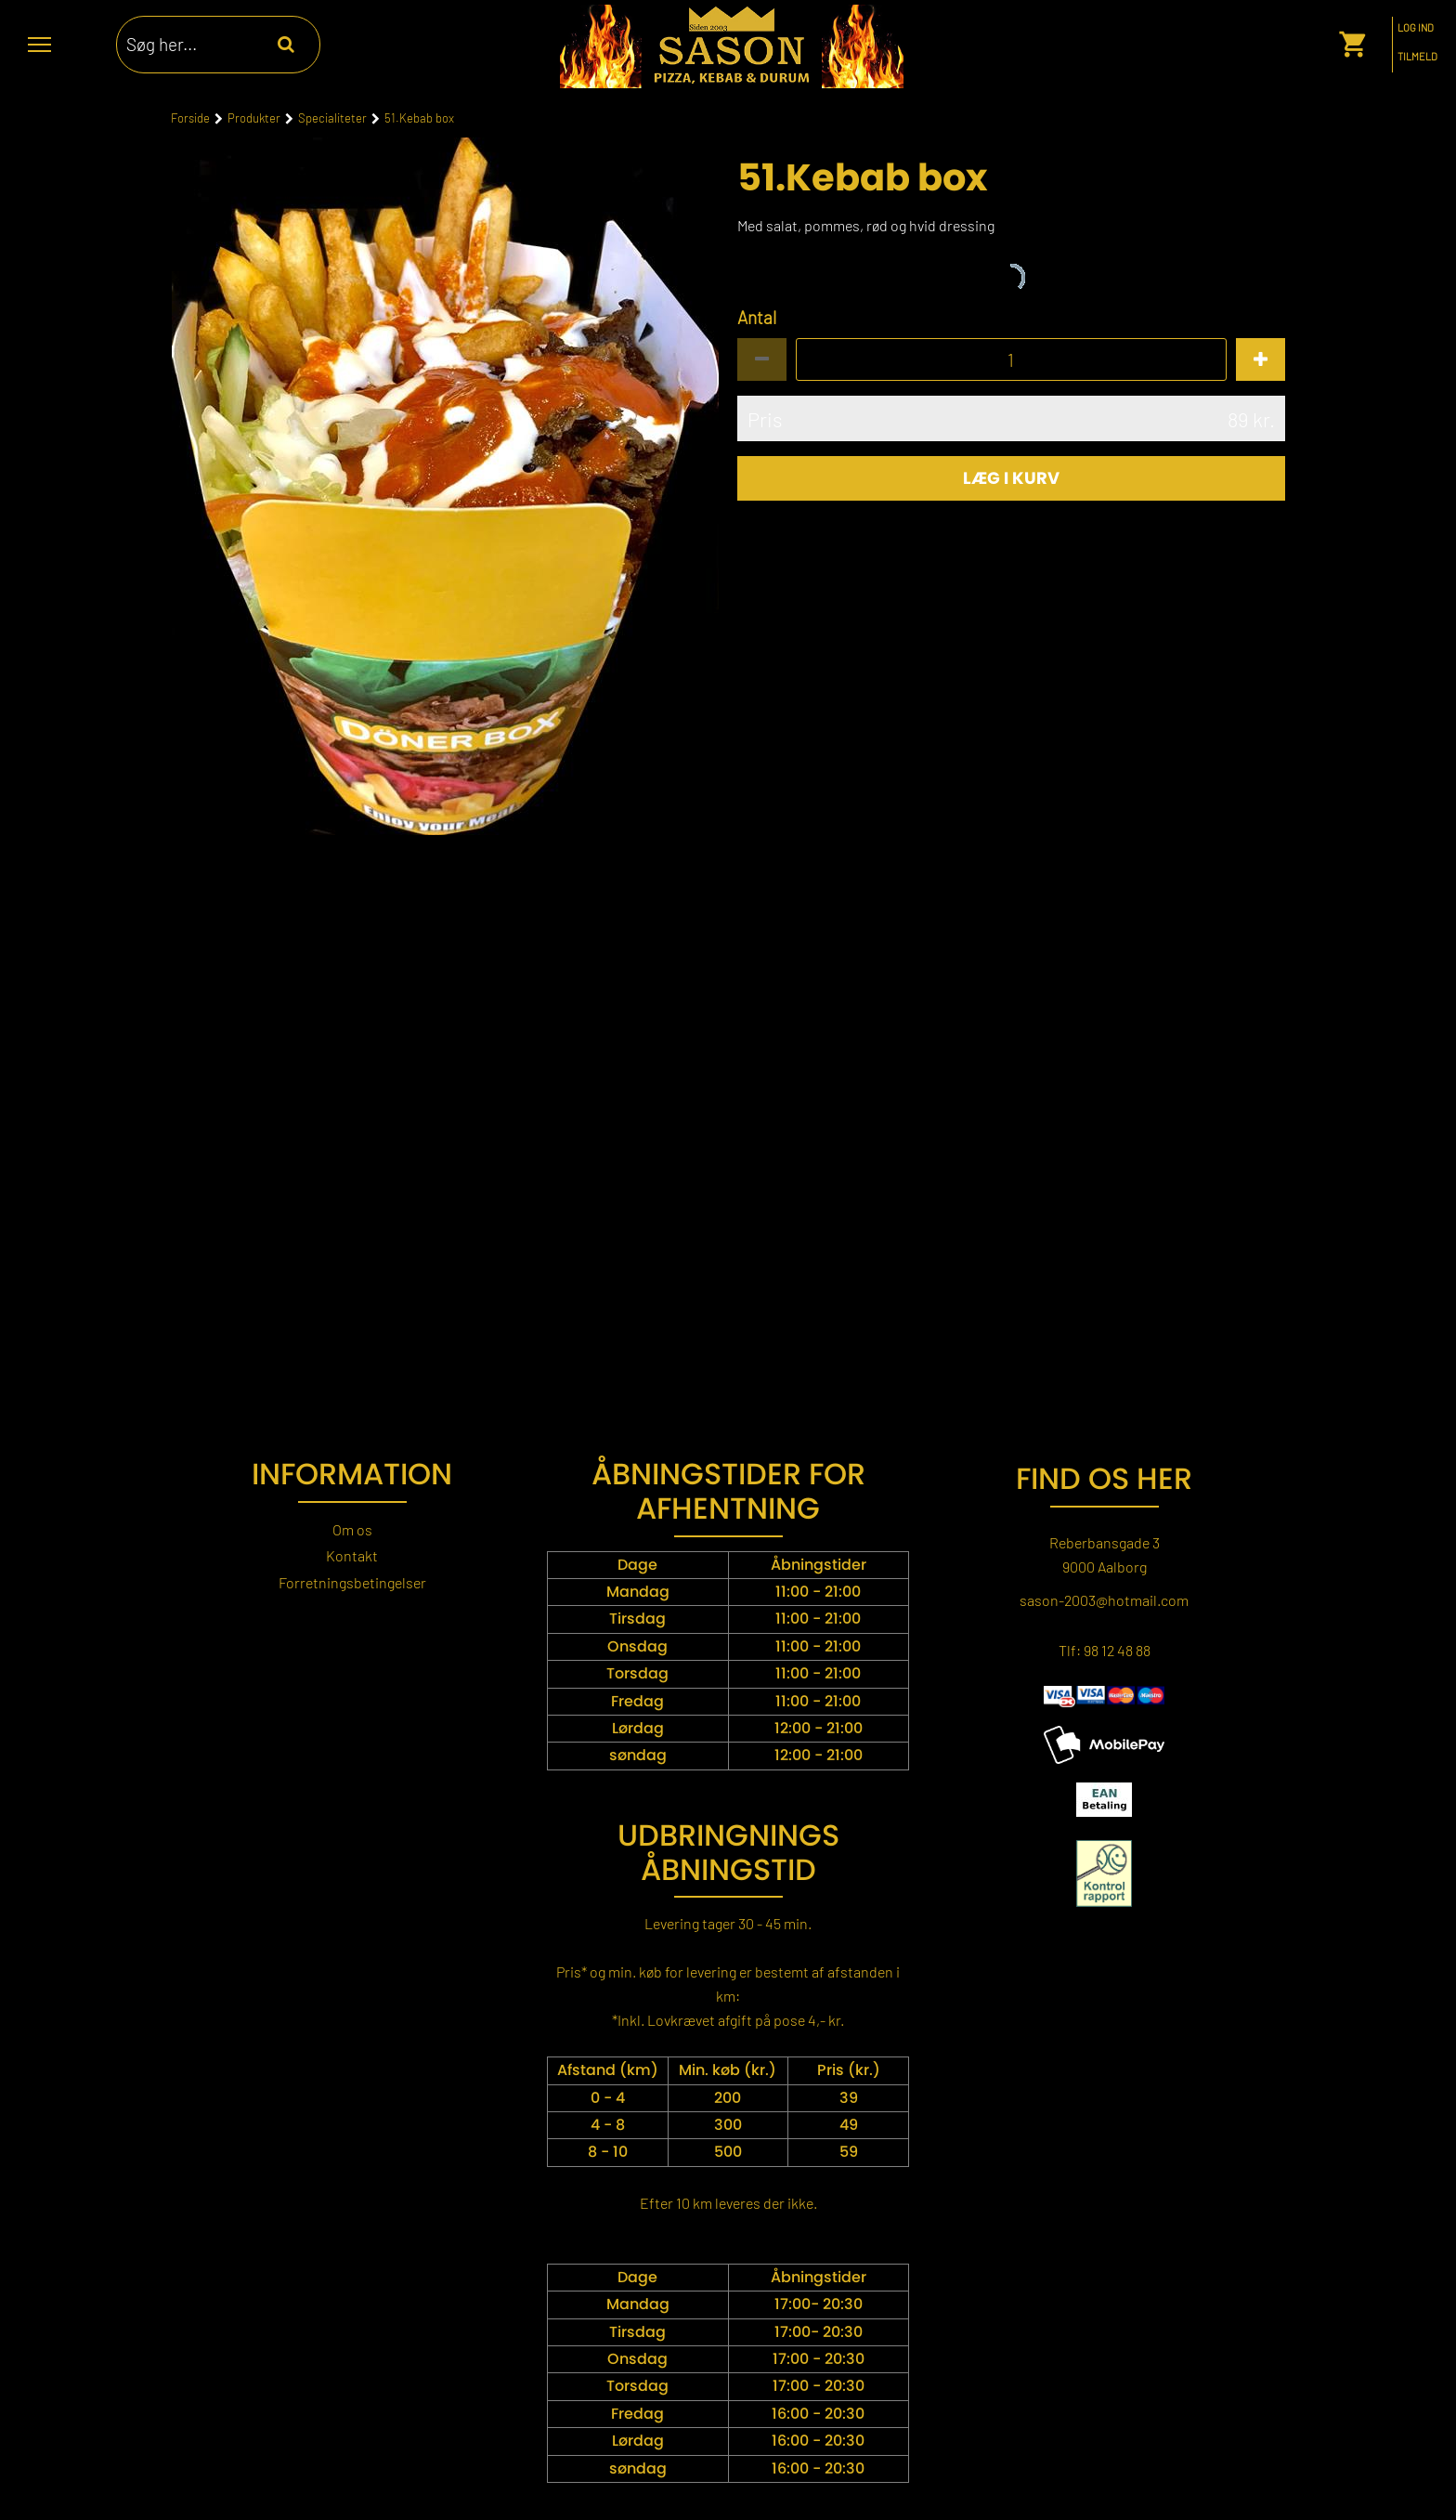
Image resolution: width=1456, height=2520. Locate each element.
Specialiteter (332, 118)
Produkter (254, 118)
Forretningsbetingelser (352, 1582)
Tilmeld (1417, 56)
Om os (352, 1529)
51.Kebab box (419, 118)
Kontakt (352, 1555)
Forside (190, 118)
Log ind (1416, 27)
